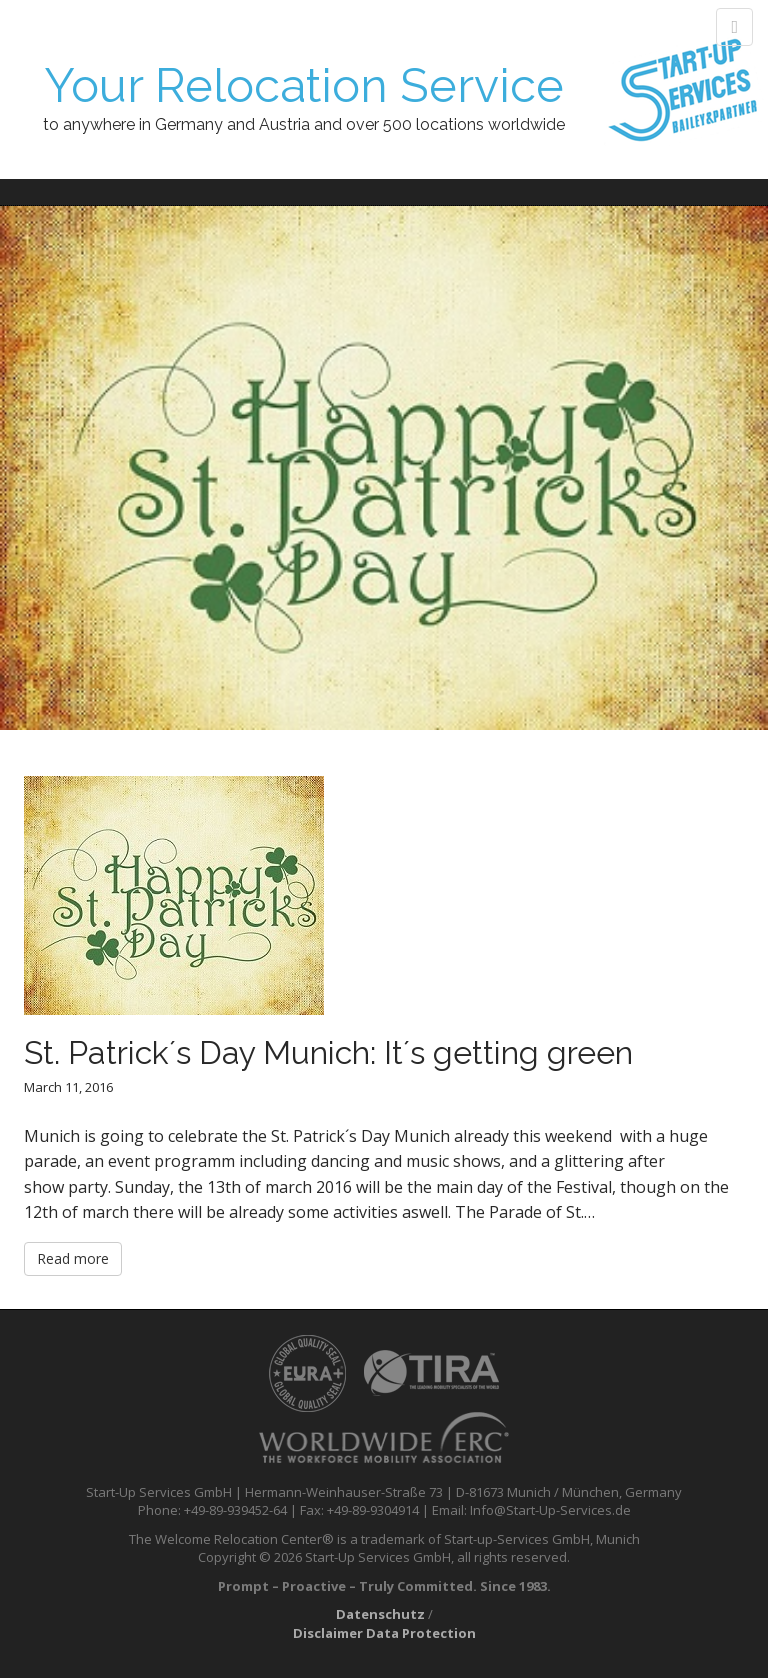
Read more (73, 1258)
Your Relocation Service (304, 85)
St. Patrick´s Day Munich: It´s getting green (328, 1052)
